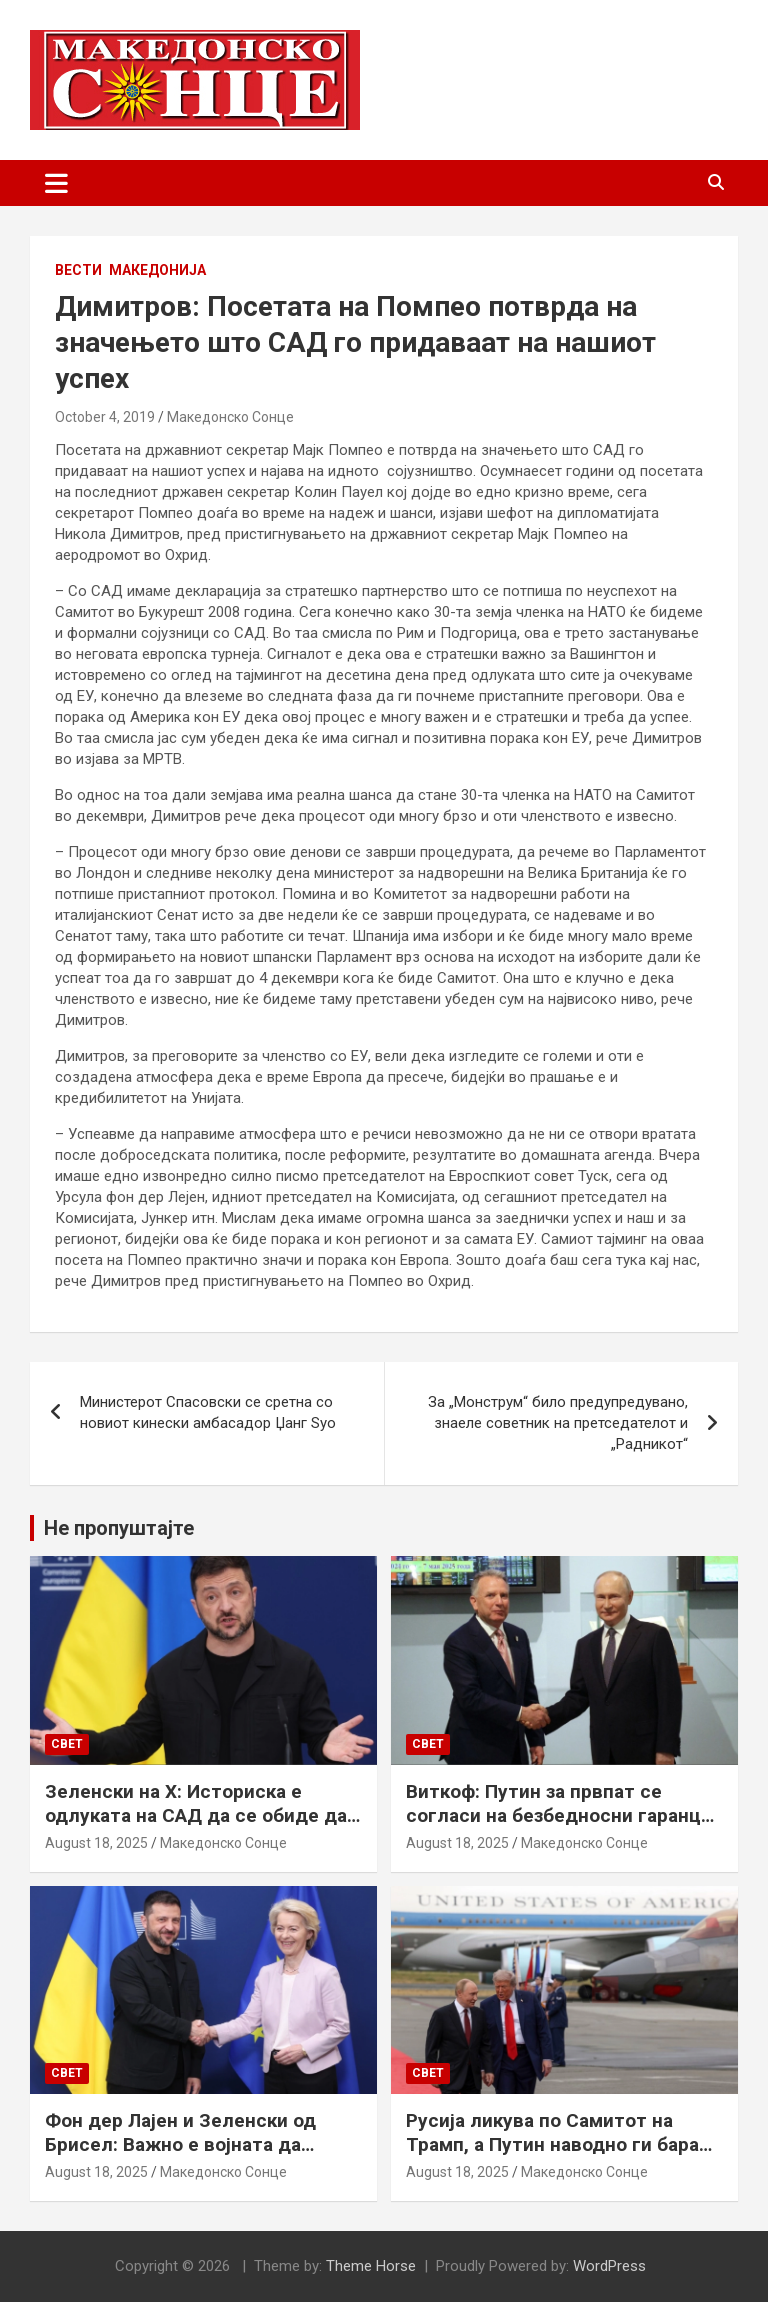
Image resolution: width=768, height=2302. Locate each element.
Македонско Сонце (230, 417)
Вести (78, 270)
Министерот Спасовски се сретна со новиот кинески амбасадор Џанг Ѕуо (208, 1412)
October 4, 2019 (105, 417)
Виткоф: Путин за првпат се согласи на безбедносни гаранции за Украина (564, 1816)
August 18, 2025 (96, 1843)
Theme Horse (371, 2266)
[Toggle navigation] (56, 183)
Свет (67, 1744)
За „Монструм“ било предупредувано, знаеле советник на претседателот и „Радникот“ (558, 1423)
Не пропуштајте (119, 1528)
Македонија (157, 270)
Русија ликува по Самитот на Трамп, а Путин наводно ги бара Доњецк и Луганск (552, 2145)
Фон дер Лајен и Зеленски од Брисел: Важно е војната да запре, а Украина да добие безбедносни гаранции (180, 2157)
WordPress (609, 2266)
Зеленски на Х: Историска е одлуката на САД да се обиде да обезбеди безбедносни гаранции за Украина (197, 1828)
